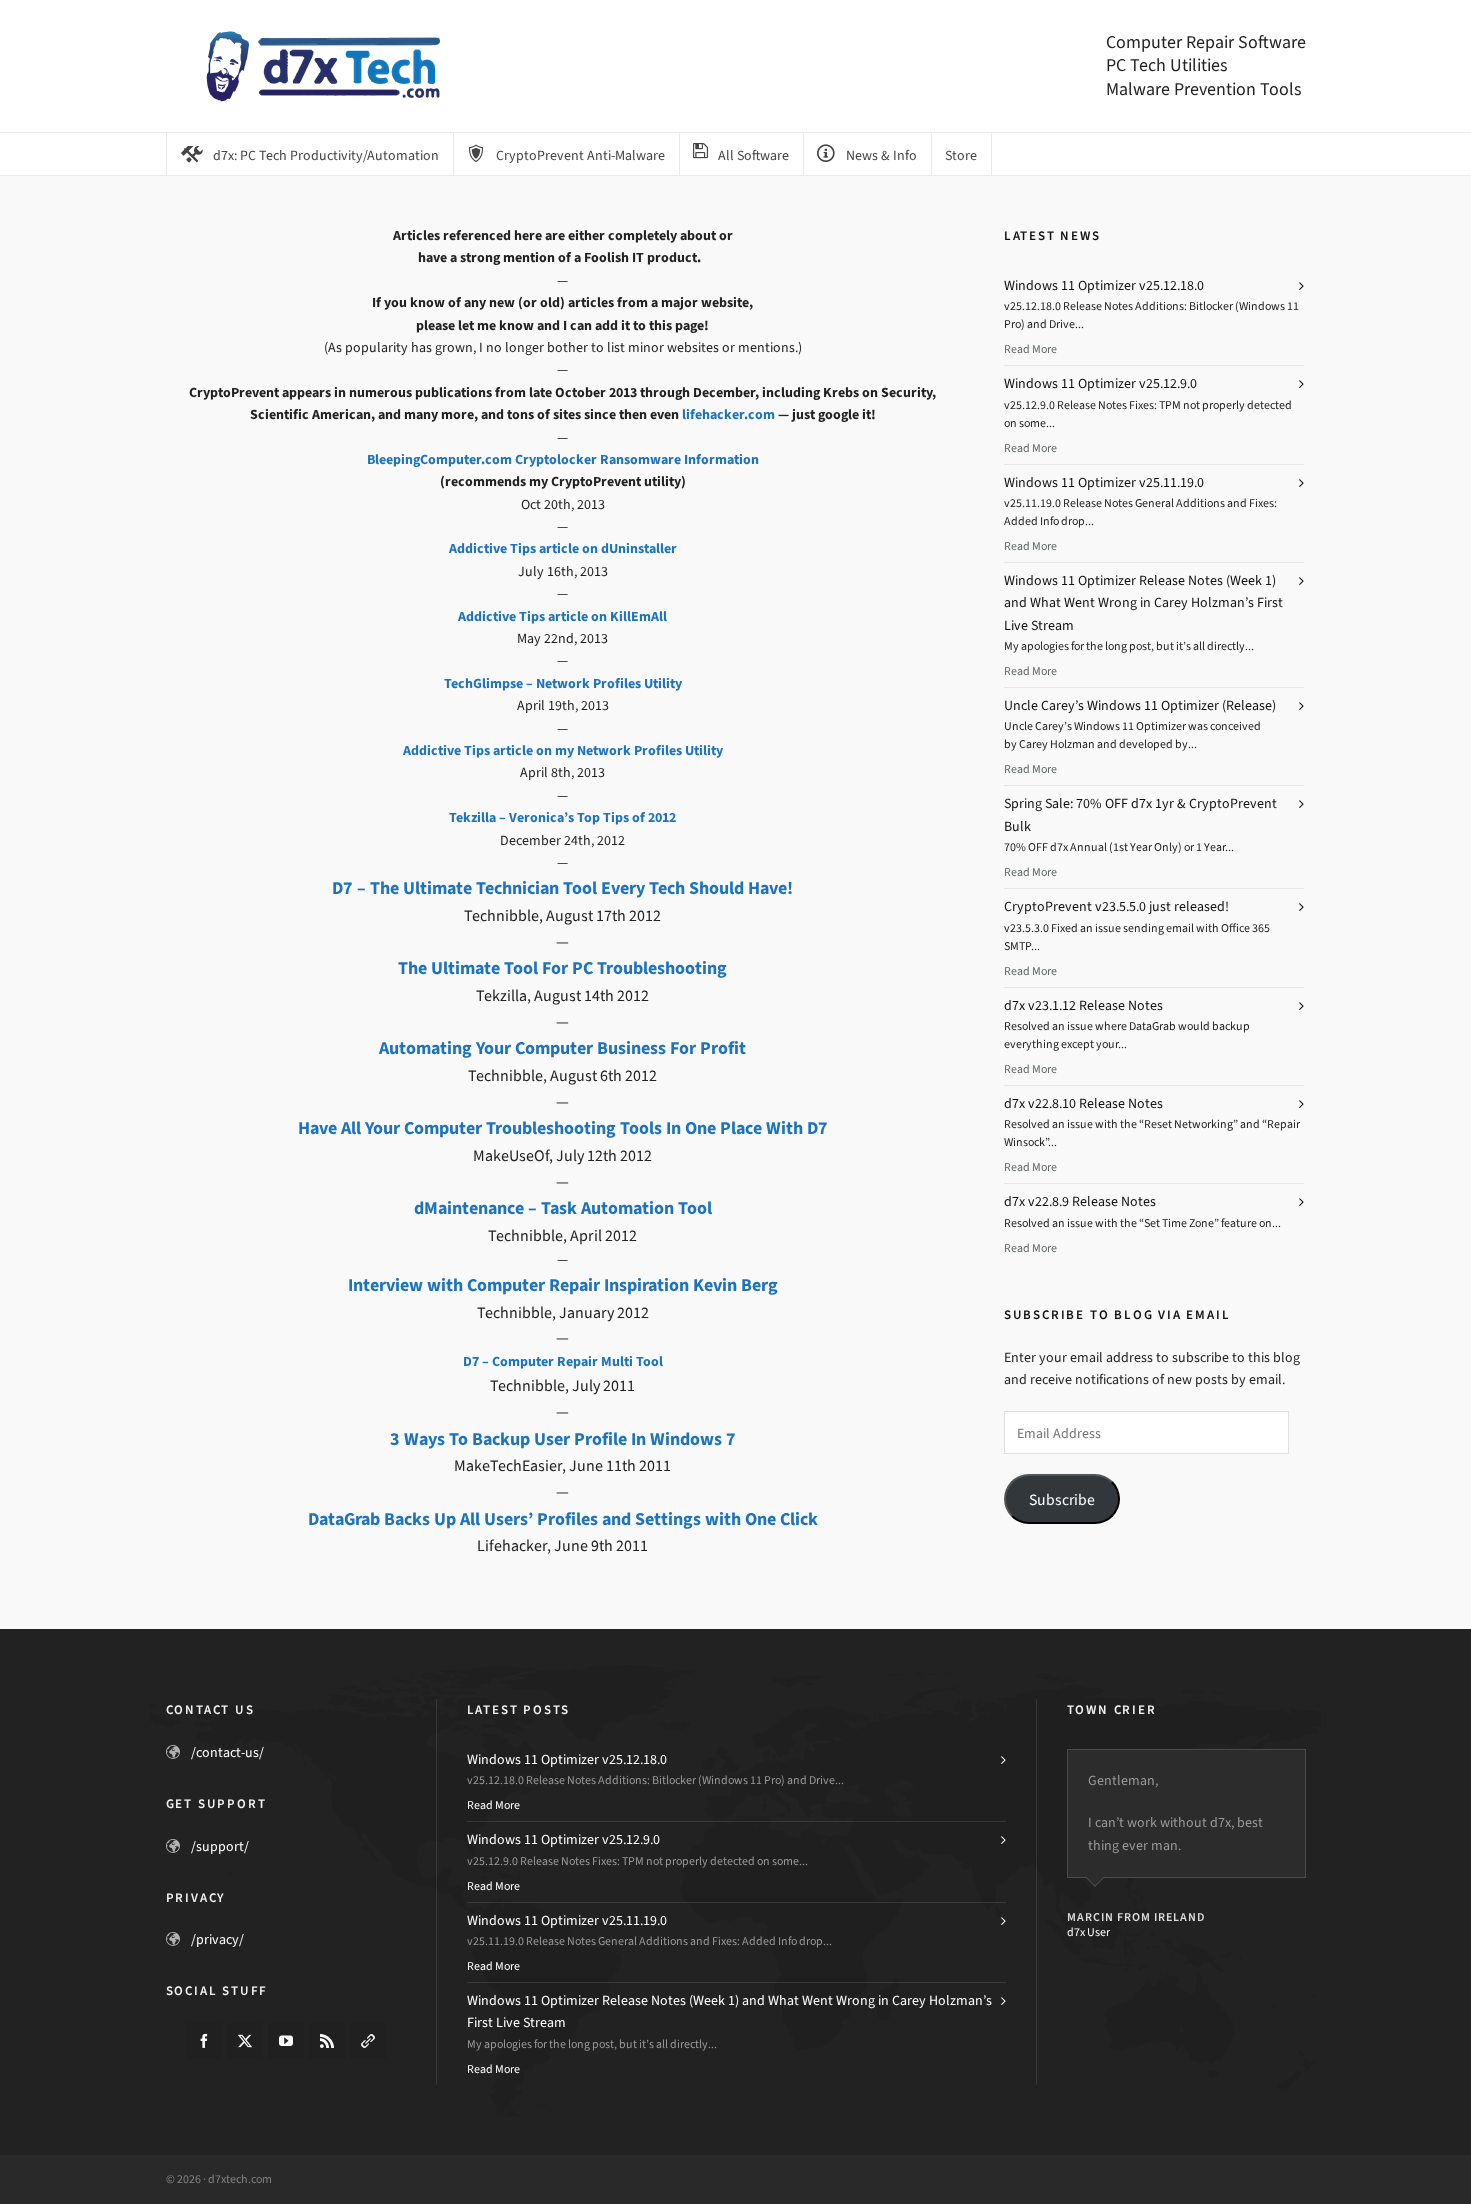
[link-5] (368, 2041)
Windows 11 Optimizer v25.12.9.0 (1100, 383)
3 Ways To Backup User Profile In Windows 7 (563, 1439)
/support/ (220, 1846)
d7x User (1088, 1932)
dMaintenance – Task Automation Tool (563, 1208)
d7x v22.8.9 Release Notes (1080, 1201)
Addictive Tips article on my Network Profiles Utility (563, 750)
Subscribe (1062, 1499)
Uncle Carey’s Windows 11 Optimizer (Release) (1140, 705)
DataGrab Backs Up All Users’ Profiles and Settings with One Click (563, 1519)
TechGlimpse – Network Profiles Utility (563, 683)
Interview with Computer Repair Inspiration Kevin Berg (563, 1285)
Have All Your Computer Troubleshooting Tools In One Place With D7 (563, 1128)
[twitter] (245, 2041)
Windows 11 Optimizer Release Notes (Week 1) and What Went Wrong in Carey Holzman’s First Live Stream (1143, 603)
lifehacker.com (728, 414)
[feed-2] (327, 2041)
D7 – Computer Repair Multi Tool (563, 1361)
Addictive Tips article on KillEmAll (562, 616)
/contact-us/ (227, 1752)
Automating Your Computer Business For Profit (562, 1048)
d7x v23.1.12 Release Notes (1083, 1005)
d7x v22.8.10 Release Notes (1083, 1103)
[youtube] (286, 2041)
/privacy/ (217, 1939)
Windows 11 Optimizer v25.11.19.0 (1104, 482)
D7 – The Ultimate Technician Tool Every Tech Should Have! (562, 888)
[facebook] (204, 2041)
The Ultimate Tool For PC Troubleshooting (562, 968)
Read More (1030, 349)
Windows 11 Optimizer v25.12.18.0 (1104, 285)
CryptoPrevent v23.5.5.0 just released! (1116, 906)
